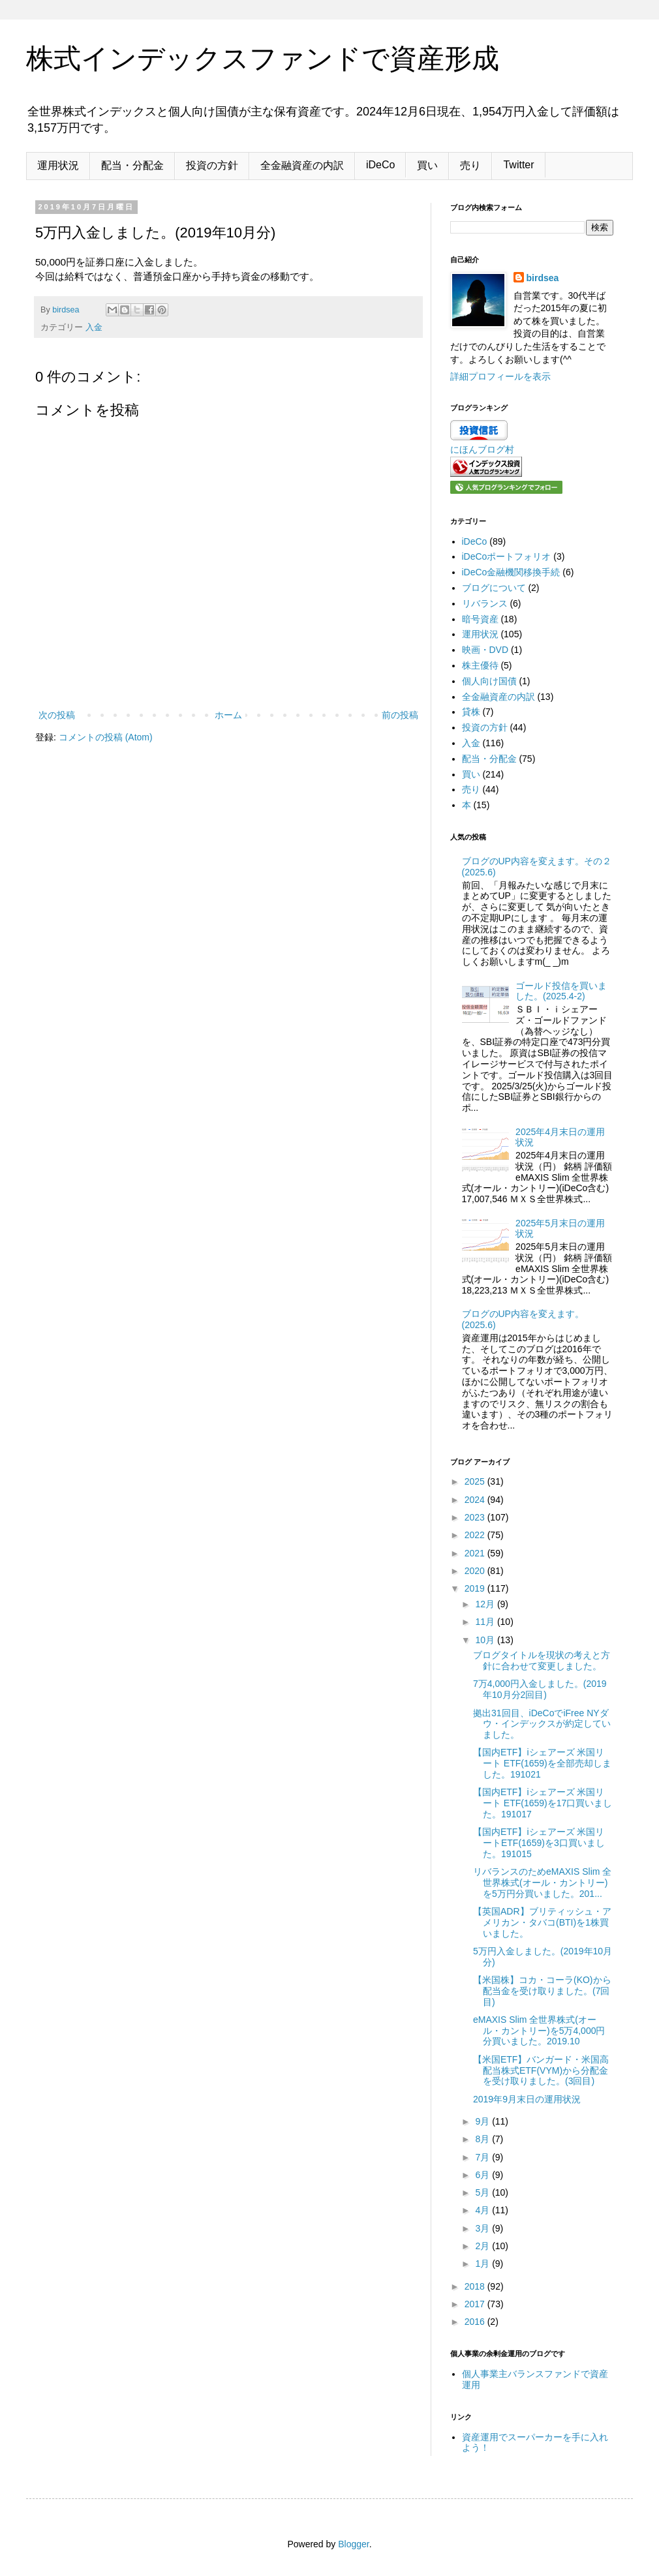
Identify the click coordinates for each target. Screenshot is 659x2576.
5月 (483, 2192)
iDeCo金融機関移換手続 (511, 572)
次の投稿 (56, 715)
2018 (476, 2286)
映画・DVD (485, 649)
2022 (476, 1535)
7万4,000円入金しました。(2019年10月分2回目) (540, 1689)
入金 (93, 327)
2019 (476, 1588)
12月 (486, 1604)
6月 (483, 2175)
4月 (483, 2210)
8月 (483, 2139)
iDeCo (380, 164)
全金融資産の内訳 (302, 165)
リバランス (485, 603)
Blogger (353, 2544)
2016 (476, 2321)
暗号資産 (480, 619)
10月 (486, 1640)
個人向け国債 (489, 681)
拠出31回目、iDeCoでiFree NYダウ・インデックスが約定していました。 (542, 1724)
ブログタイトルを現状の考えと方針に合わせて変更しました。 (541, 1660)
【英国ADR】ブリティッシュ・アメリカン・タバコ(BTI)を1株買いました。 (542, 1922)
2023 (476, 1517)
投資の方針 (212, 165)
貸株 (471, 711)
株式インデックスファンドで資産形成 (262, 58)
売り (470, 165)
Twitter (518, 164)
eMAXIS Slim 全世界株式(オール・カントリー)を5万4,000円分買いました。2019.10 (539, 2030)
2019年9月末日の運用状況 (527, 2099)
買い (427, 165)
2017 (476, 2304)
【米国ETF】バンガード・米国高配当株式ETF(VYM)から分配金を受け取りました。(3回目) (541, 2070)
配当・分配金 (132, 165)
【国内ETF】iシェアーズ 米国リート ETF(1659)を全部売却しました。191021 (542, 1763)
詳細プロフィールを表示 (500, 376)
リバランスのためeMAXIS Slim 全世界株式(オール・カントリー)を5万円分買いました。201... (542, 1882)
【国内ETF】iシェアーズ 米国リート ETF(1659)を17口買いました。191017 (542, 1803)
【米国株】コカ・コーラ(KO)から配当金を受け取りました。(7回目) (542, 1991)
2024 (476, 1499)
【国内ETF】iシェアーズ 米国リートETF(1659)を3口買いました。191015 (539, 1842)
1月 (483, 2263)
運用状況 (58, 165)
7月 (483, 2157)
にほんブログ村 (482, 449)
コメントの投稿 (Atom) (106, 737)
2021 (476, 1553)
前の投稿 (400, 715)
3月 (483, 2228)
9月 (483, 2121)
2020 (476, 1571)
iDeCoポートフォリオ (506, 556)
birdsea (543, 278)
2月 (483, 2246)
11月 (486, 1621)
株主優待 (480, 665)
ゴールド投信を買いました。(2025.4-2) (561, 991)
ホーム (228, 715)
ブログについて (494, 588)
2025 (476, 1481)
